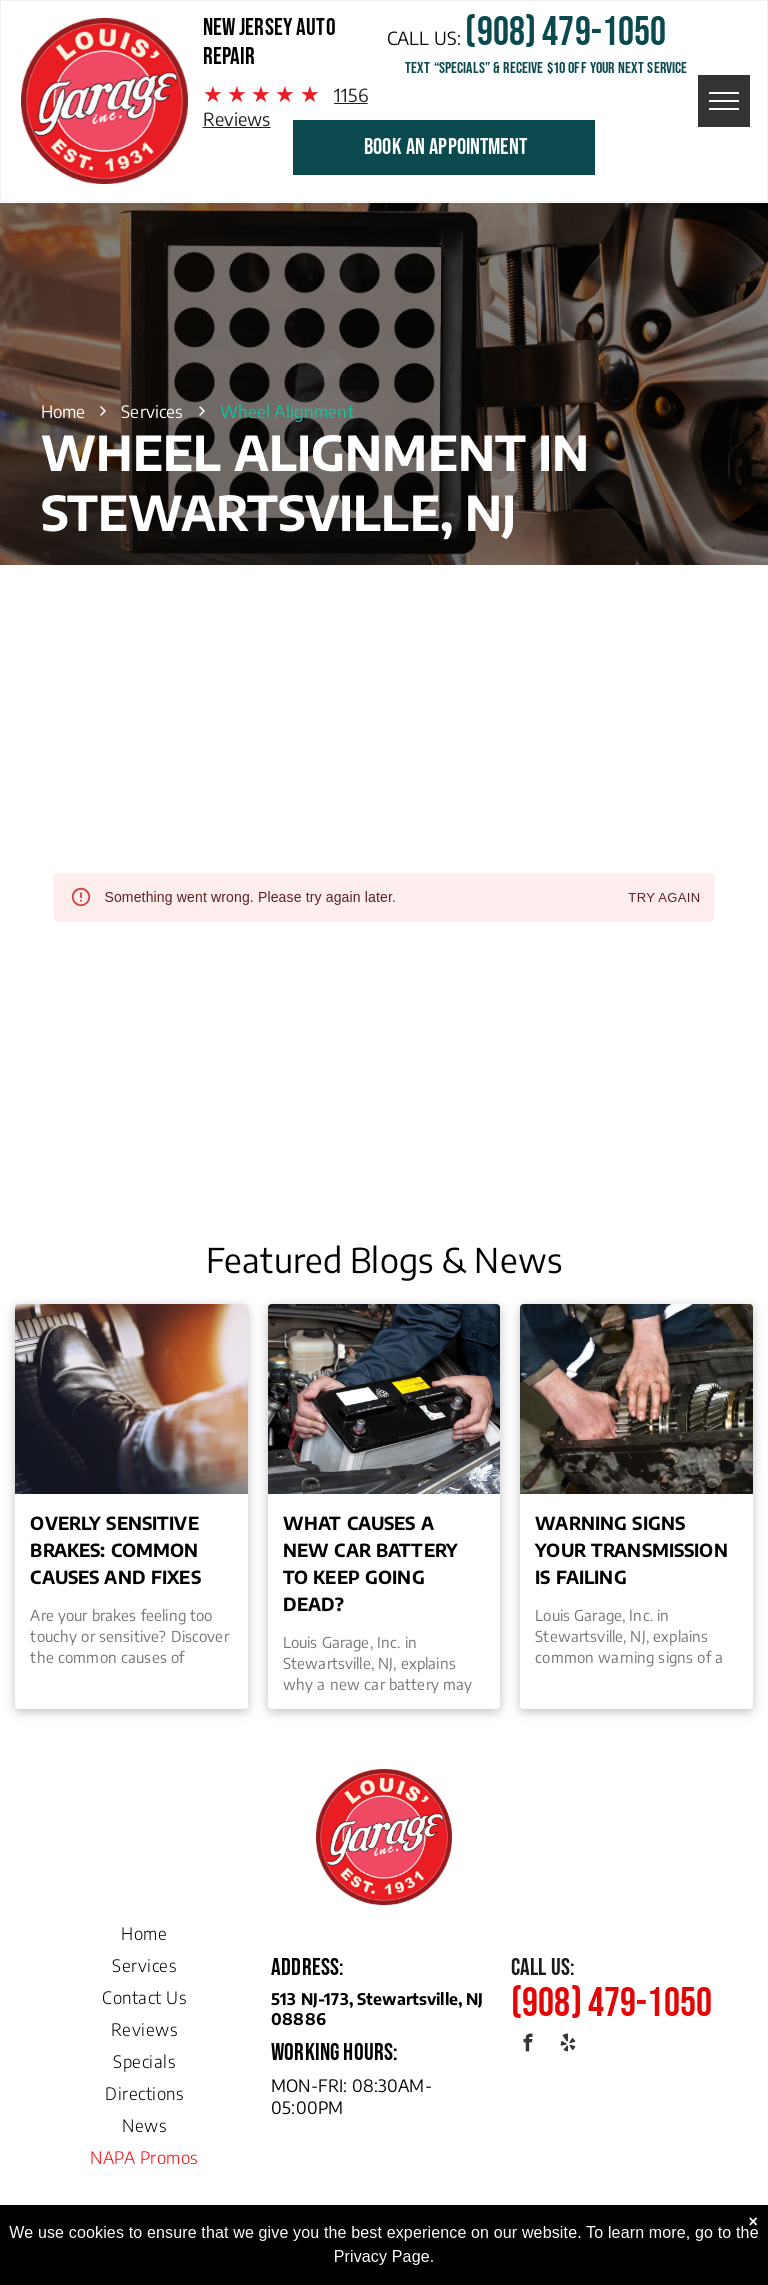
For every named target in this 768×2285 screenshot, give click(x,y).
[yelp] (567, 2046)
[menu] (724, 101)
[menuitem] (144, 1928)
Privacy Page (382, 2256)
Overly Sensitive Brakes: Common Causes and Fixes (115, 1549)
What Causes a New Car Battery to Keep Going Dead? (370, 1563)
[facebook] (528, 2046)
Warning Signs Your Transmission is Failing (631, 1549)
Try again (664, 898)
